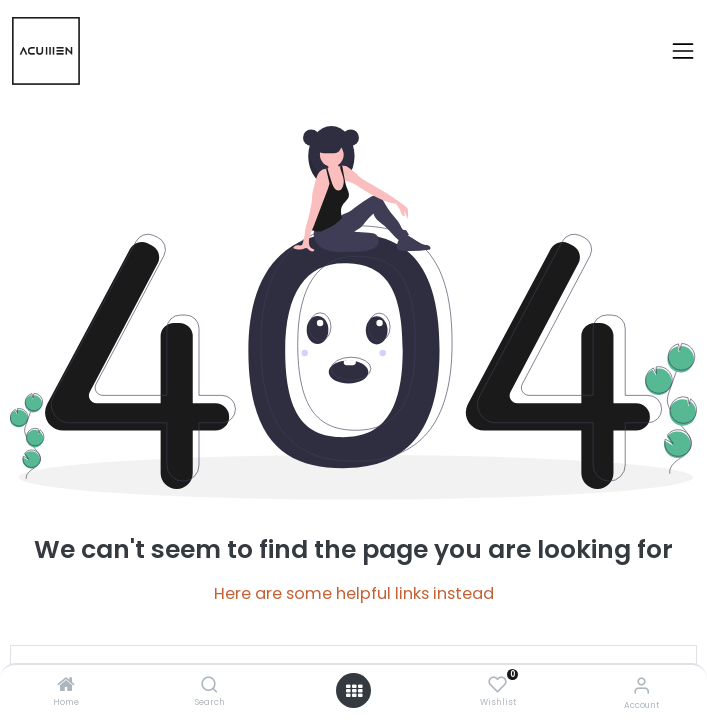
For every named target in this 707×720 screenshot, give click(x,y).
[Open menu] (354, 691)
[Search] (209, 686)
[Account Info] (641, 685)
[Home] (66, 686)
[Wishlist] (497, 685)
